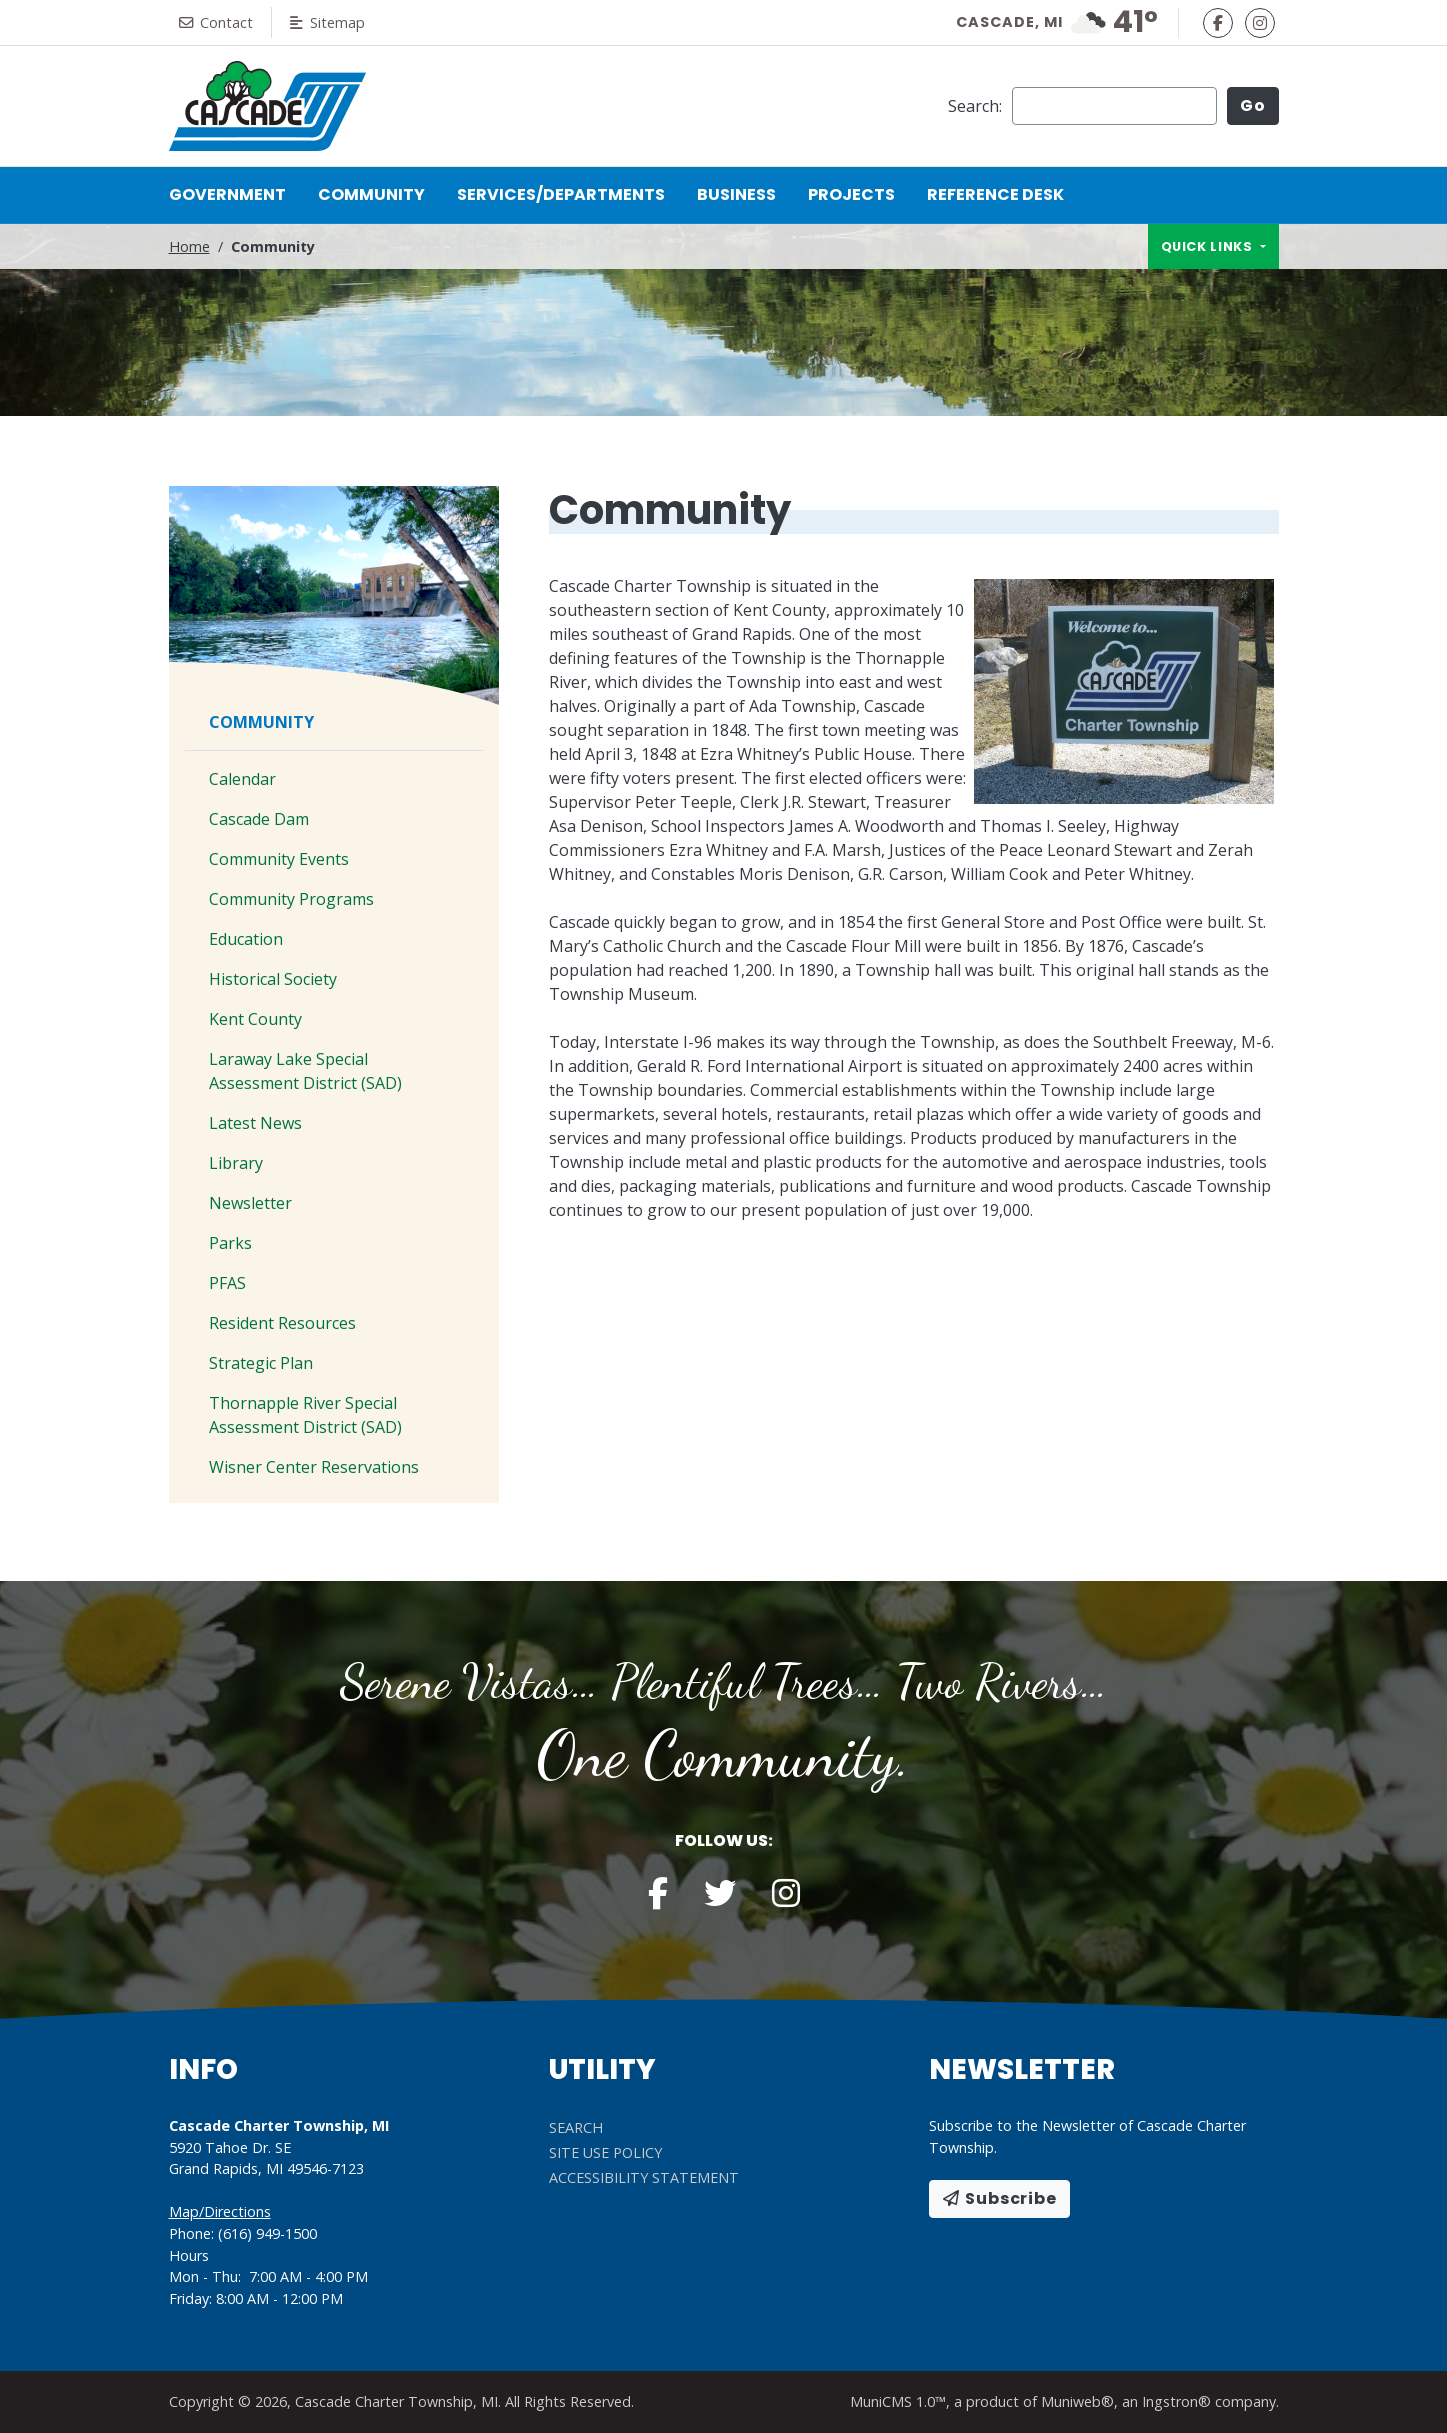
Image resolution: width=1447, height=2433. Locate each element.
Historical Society (273, 979)
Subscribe (999, 2198)
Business (736, 194)
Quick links (1209, 246)
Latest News (255, 1123)
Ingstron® (1176, 2401)
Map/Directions (220, 2211)
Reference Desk (995, 194)
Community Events (279, 859)
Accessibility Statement (644, 2177)
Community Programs (291, 899)
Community (379, 194)
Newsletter (250, 1203)
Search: (975, 106)
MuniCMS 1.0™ (898, 2401)
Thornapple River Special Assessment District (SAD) (305, 1415)
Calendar (242, 779)
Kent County (255, 1019)
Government (227, 194)
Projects (851, 194)
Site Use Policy (605, 2152)
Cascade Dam (259, 819)
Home (189, 246)
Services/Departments (561, 194)
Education (246, 939)
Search (576, 2127)
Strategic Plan (261, 1363)
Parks (230, 1243)
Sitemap (327, 22)
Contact (216, 22)
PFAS (227, 1283)
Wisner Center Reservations (314, 1467)
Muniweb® (1077, 2401)
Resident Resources (282, 1323)
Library (236, 1163)
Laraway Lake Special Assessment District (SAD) (305, 1071)
